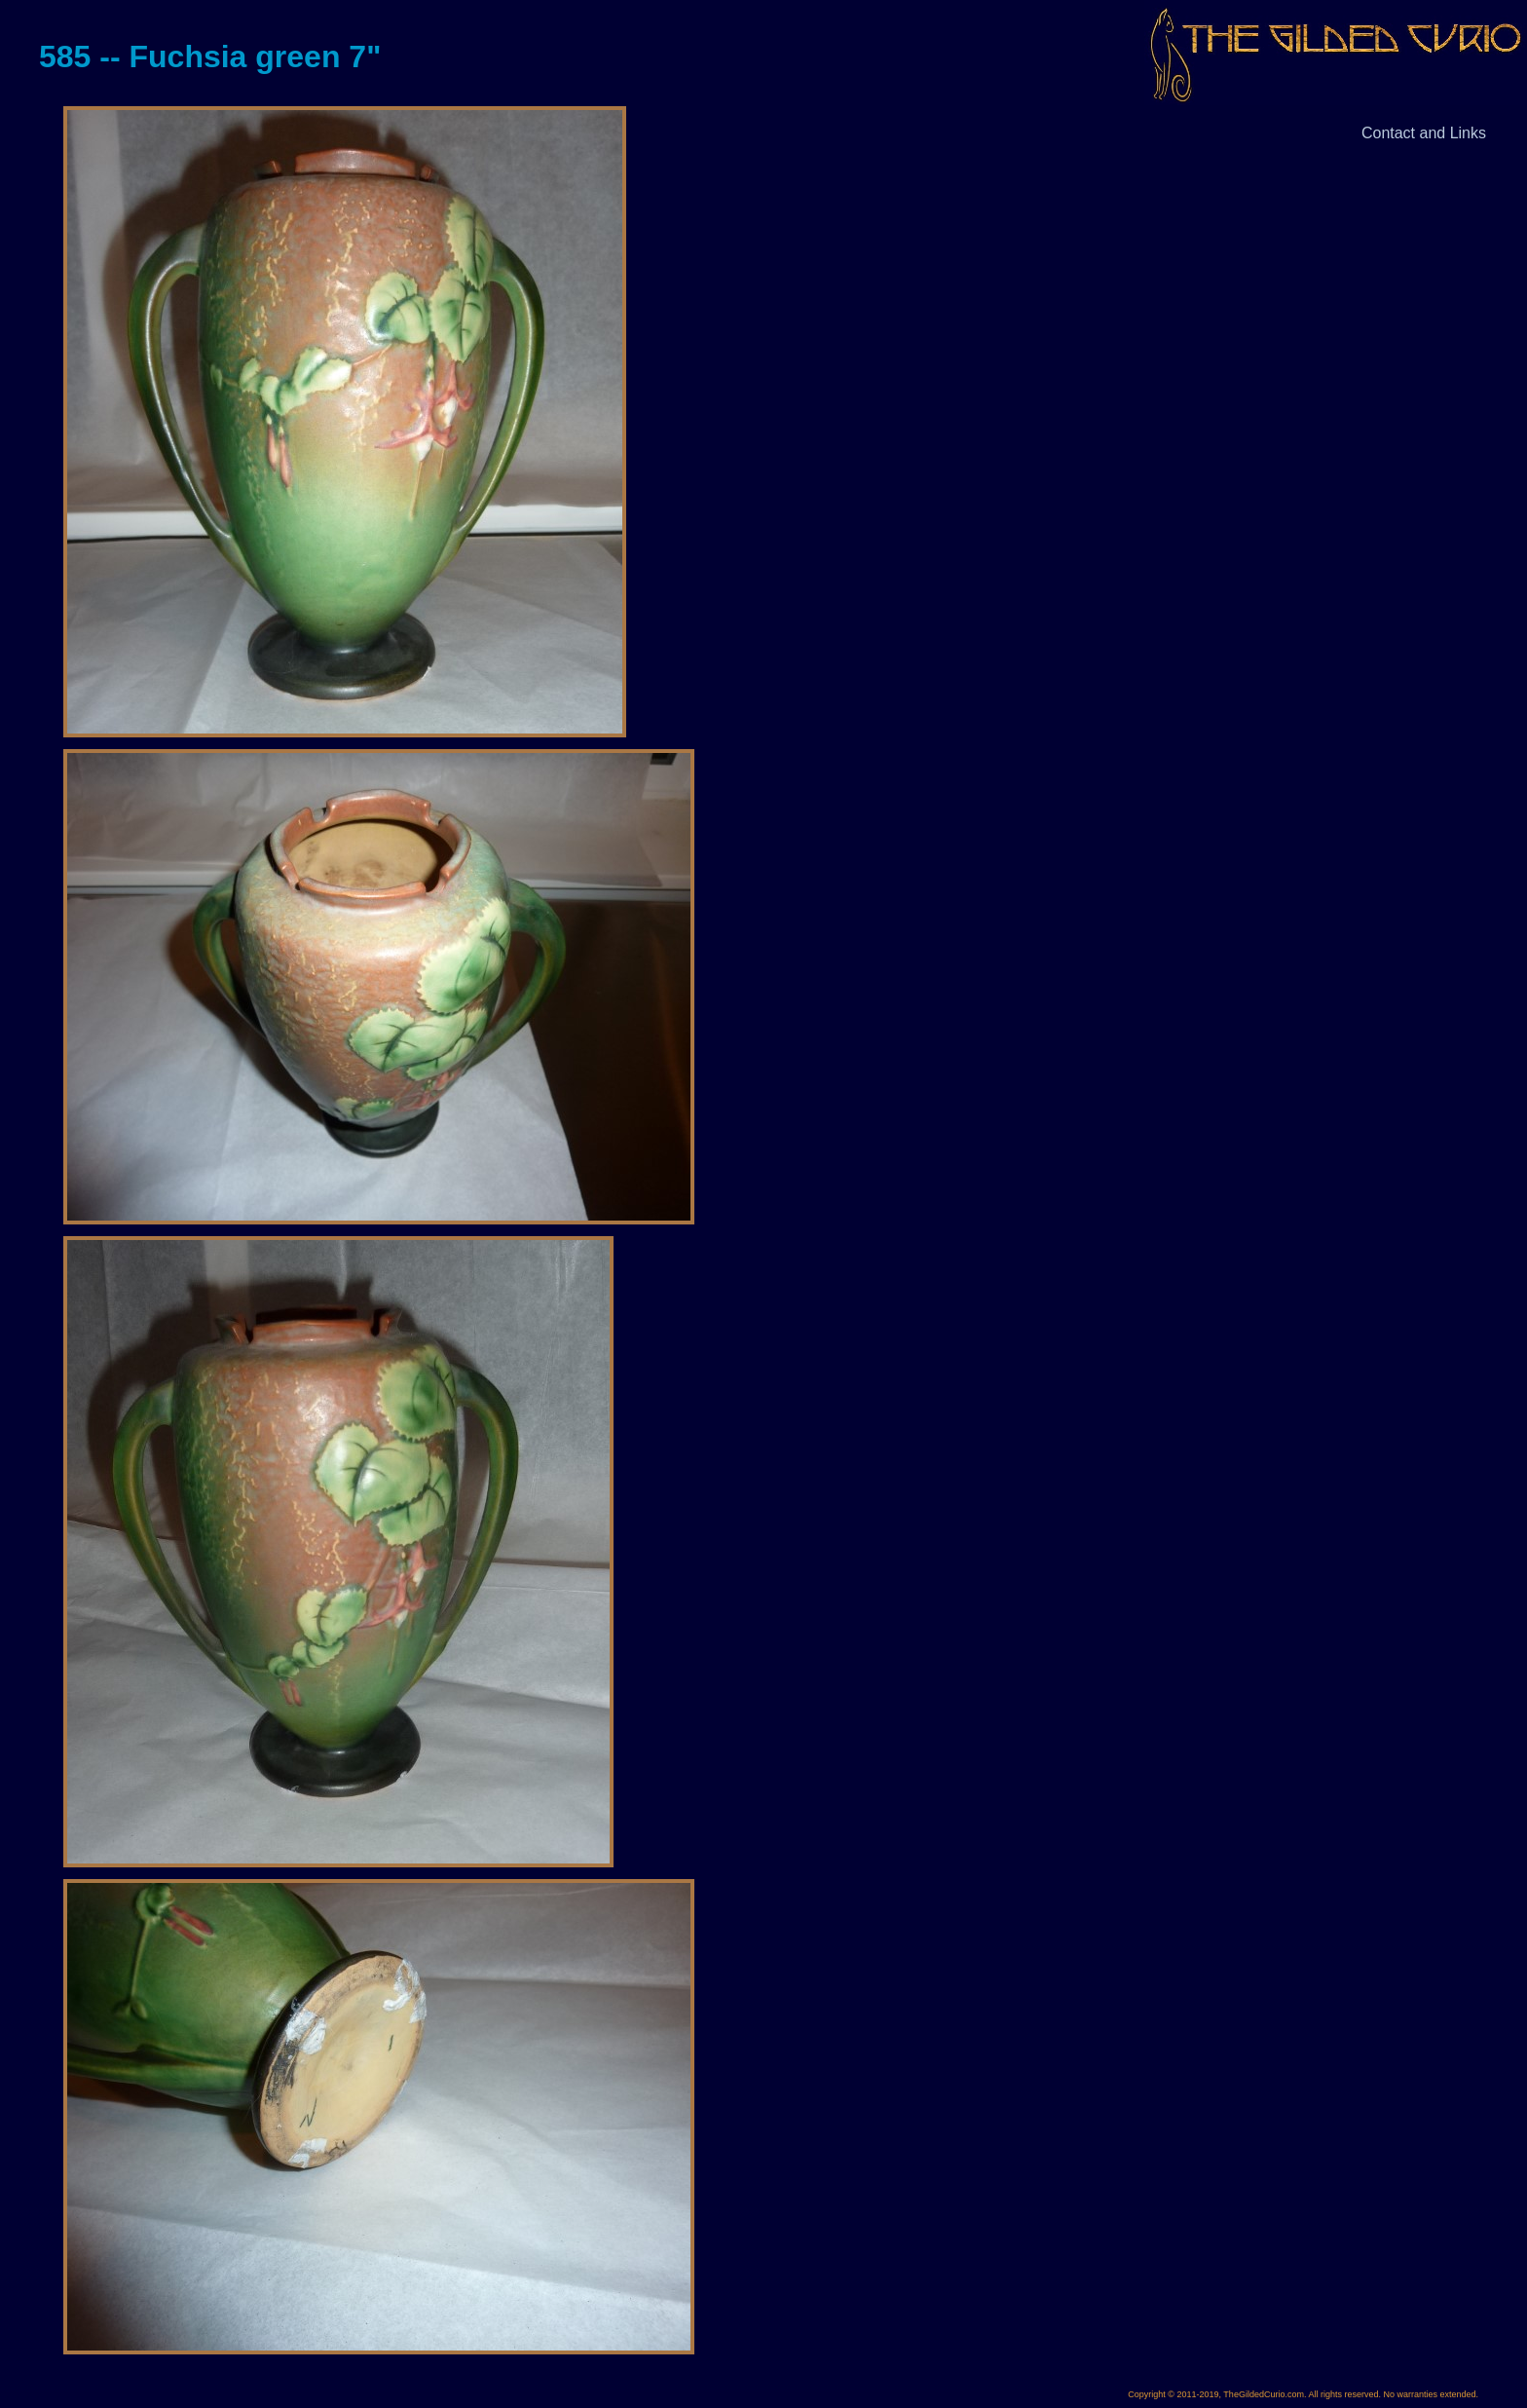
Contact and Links (1423, 133)
